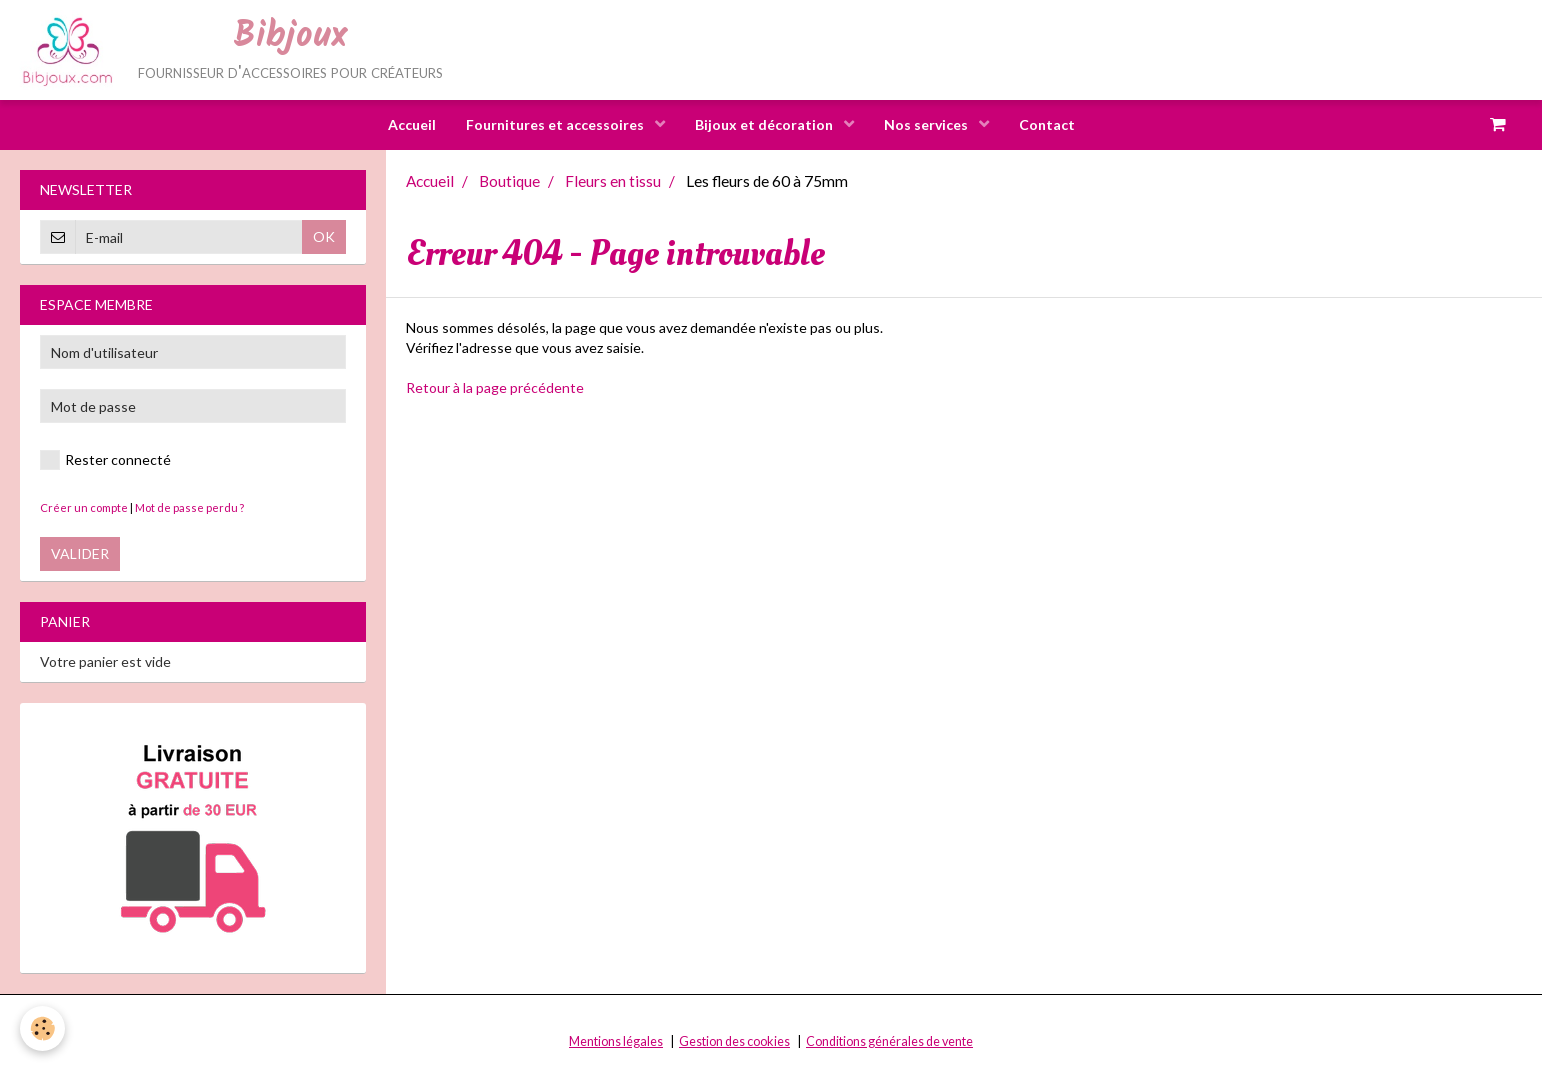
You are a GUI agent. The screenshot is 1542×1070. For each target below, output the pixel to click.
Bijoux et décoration (765, 124)
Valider (80, 553)
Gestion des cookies (734, 1041)
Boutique (509, 181)
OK (324, 236)
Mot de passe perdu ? (189, 507)
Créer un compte (84, 507)
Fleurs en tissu (613, 181)
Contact (1047, 124)
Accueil (412, 124)
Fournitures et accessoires (556, 124)
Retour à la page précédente (495, 387)
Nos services (927, 124)
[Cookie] (42, 1028)
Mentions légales (616, 1041)
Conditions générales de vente (889, 1041)
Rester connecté (105, 460)
